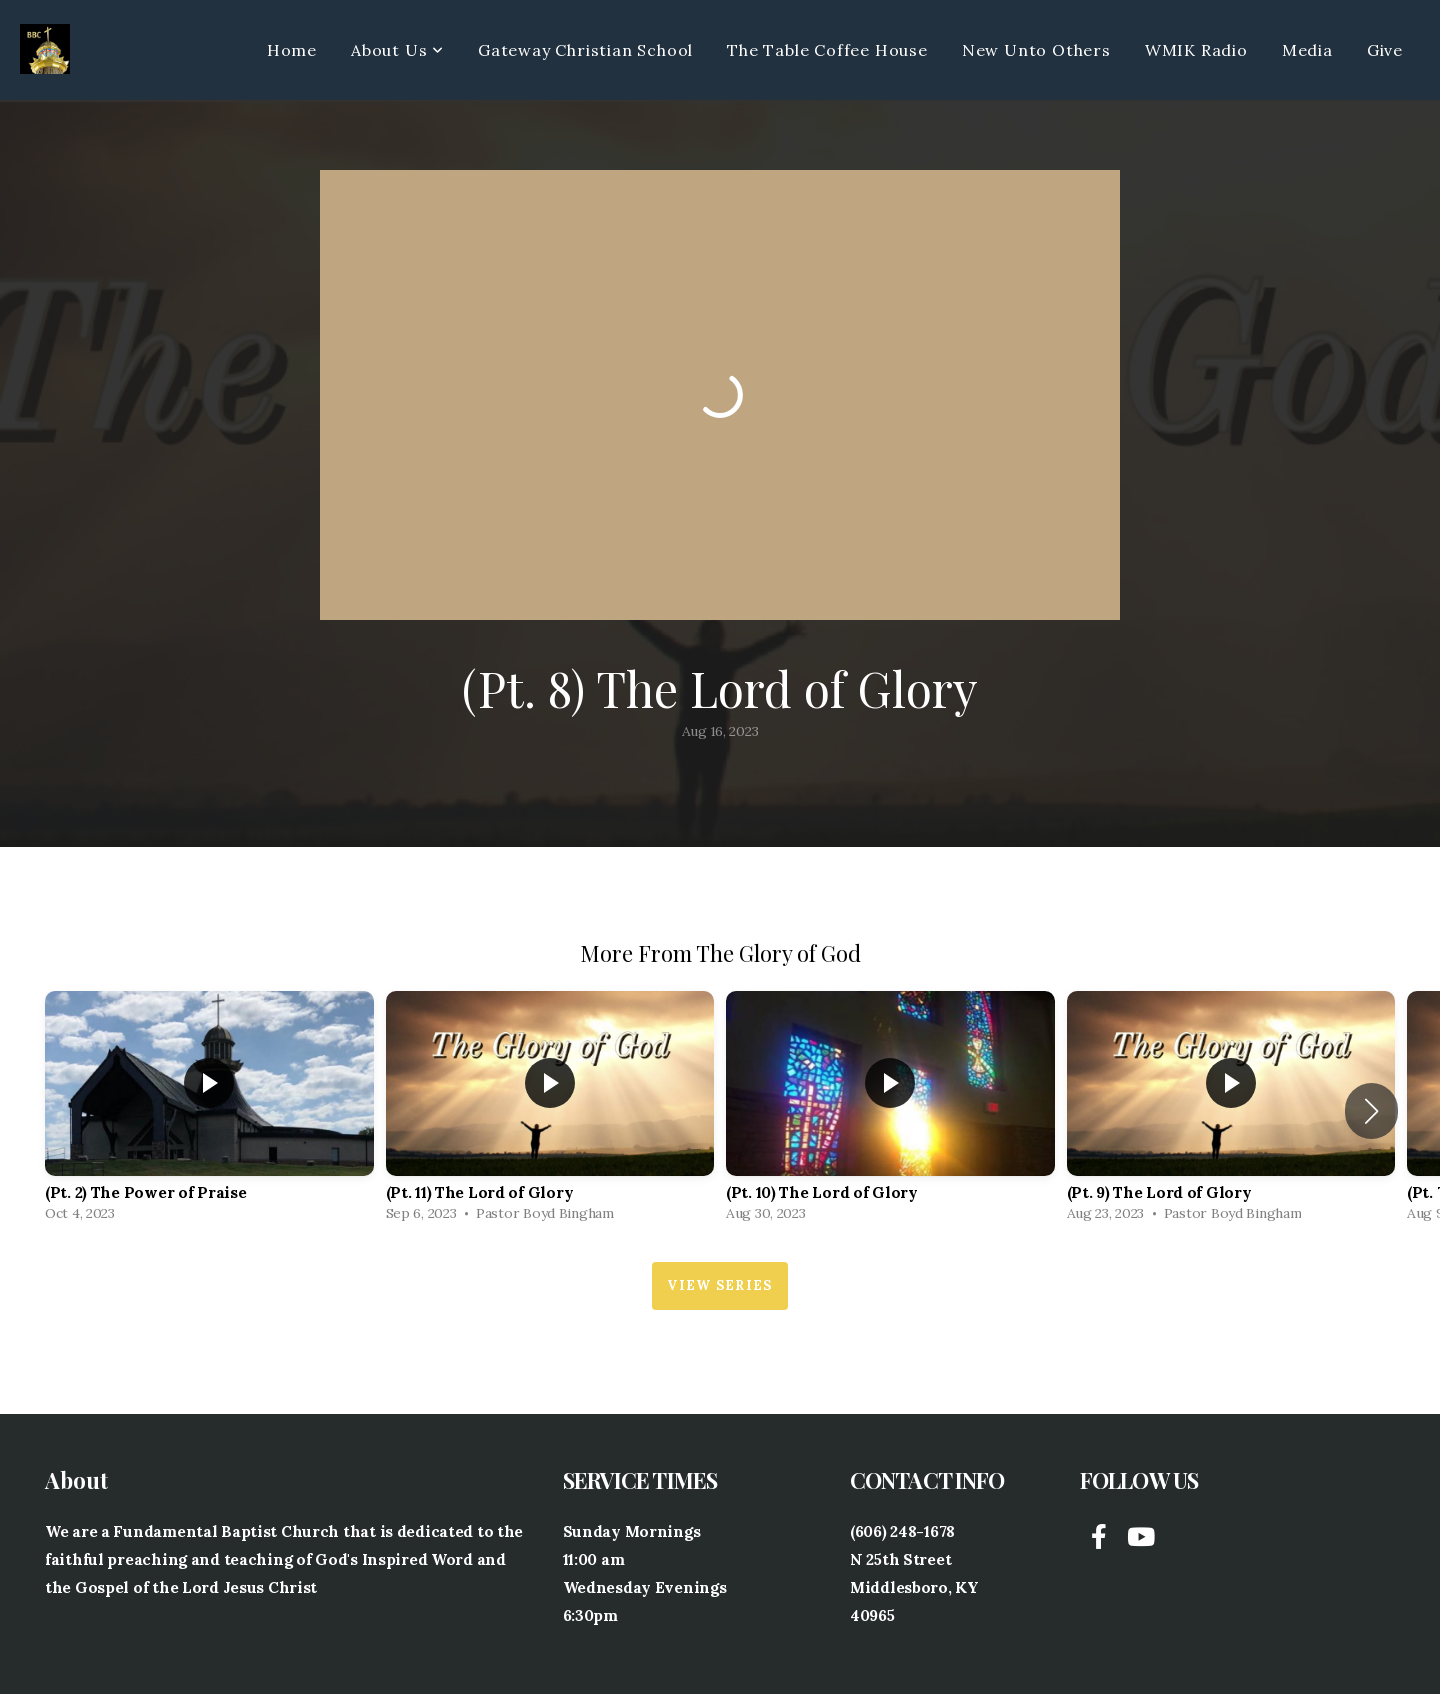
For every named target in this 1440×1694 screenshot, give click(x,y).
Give (1385, 50)
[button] (1371, 1111)
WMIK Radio (1196, 50)
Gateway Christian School (585, 50)
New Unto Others (1036, 50)
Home (292, 50)
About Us (397, 50)
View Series (719, 1285)
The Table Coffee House (827, 50)
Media (1307, 50)
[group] (209, 1111)
